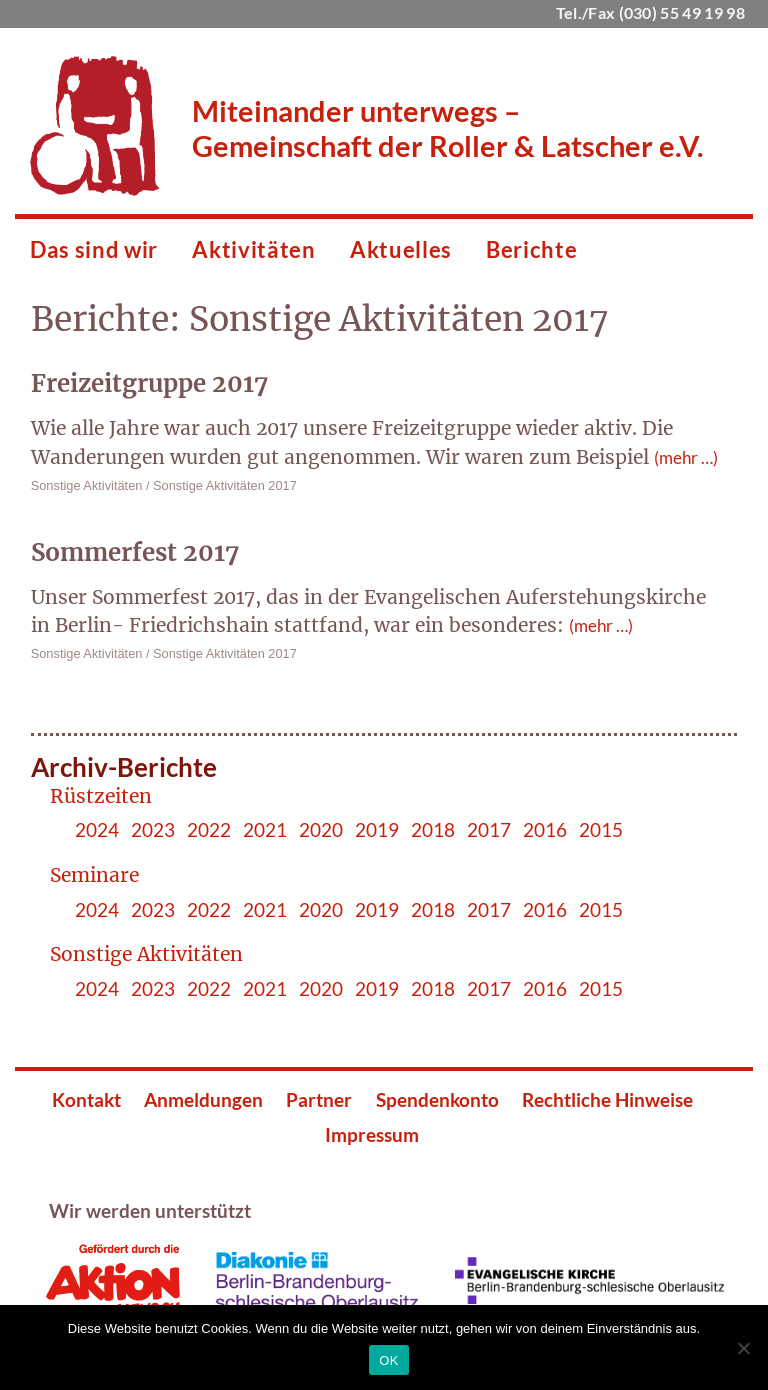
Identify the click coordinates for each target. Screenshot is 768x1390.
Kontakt (86, 1099)
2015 (601, 829)
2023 (153, 829)
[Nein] (743, 1348)
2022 (209, 829)
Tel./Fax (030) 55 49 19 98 (650, 12)
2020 (321, 829)
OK (388, 1360)
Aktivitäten (253, 249)
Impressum (372, 1134)
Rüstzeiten (101, 796)
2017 (489, 829)
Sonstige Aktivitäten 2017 (225, 485)
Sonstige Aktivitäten (87, 485)
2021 (265, 829)
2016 (545, 829)
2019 (377, 829)
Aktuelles (401, 249)
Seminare (94, 875)
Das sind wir (94, 249)
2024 (97, 829)
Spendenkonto (437, 1099)
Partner (319, 1099)
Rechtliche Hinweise (607, 1099)
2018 (433, 829)
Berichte (531, 249)
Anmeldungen (203, 1099)
